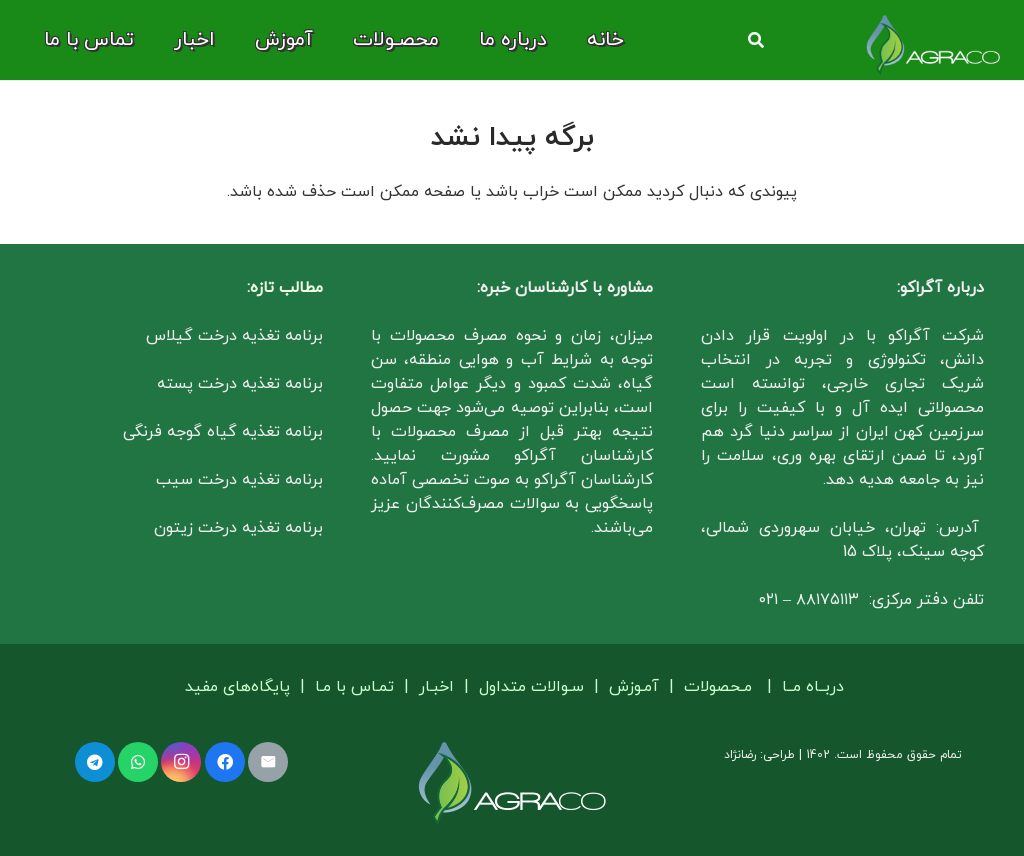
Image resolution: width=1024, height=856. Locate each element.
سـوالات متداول (531, 687)
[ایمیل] (268, 762)
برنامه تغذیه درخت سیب (239, 480)
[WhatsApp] (138, 762)
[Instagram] (181, 762)
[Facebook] (225, 762)
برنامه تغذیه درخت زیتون (238, 528)
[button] (755, 40)
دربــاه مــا (813, 687)
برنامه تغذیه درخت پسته (240, 384)
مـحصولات (718, 687)
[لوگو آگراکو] (933, 45)
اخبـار (436, 687)
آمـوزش (634, 687)
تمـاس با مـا (354, 687)
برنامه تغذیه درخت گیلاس (234, 336)
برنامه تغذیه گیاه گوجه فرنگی (223, 432)
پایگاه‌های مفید (240, 687)
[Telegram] (95, 762)
